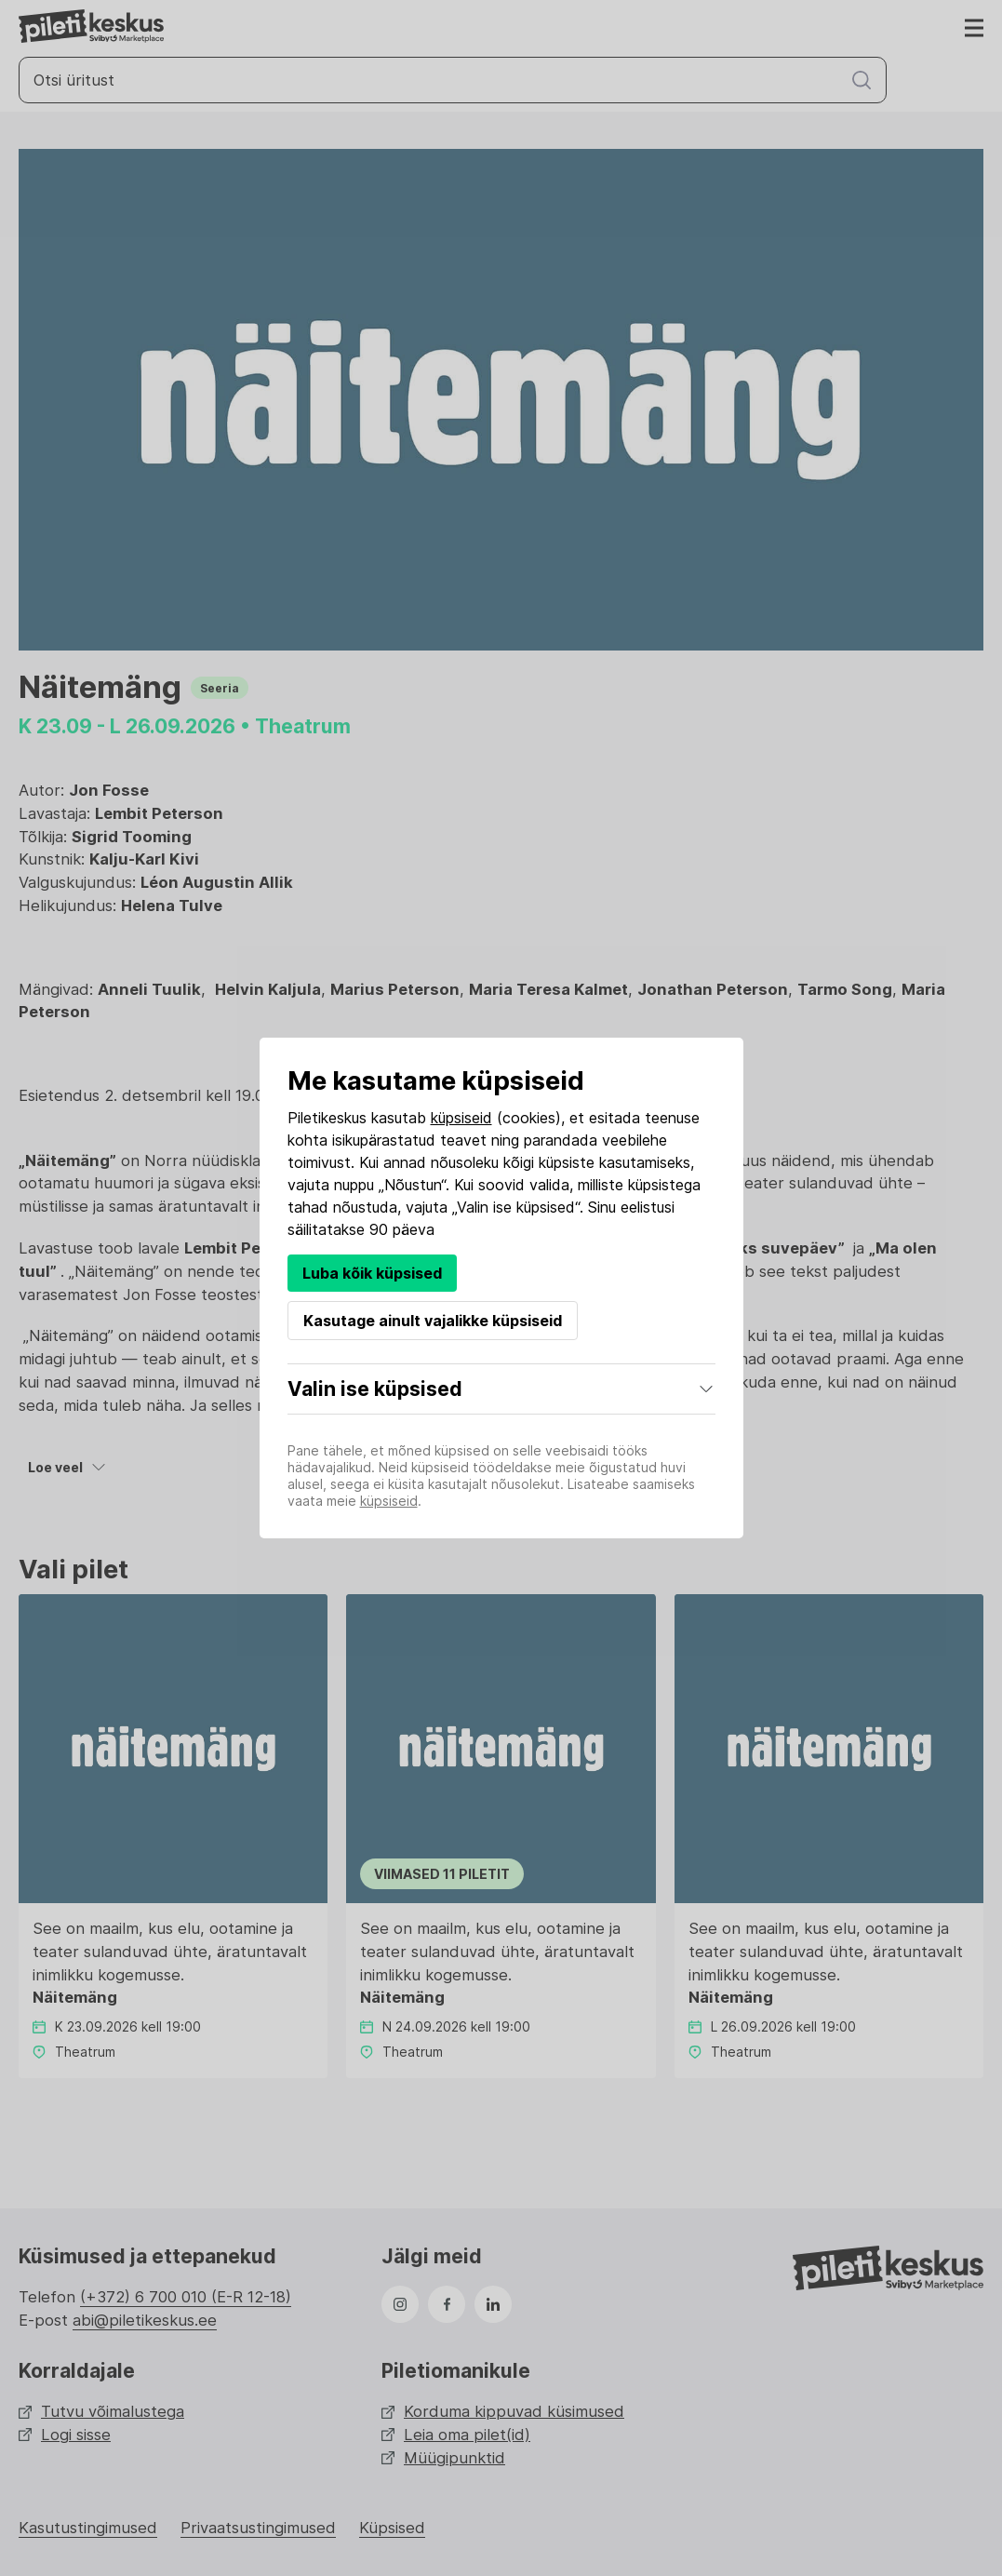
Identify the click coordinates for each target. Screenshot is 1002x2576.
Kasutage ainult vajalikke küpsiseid (432, 1320)
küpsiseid (461, 1117)
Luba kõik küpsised (372, 1273)
